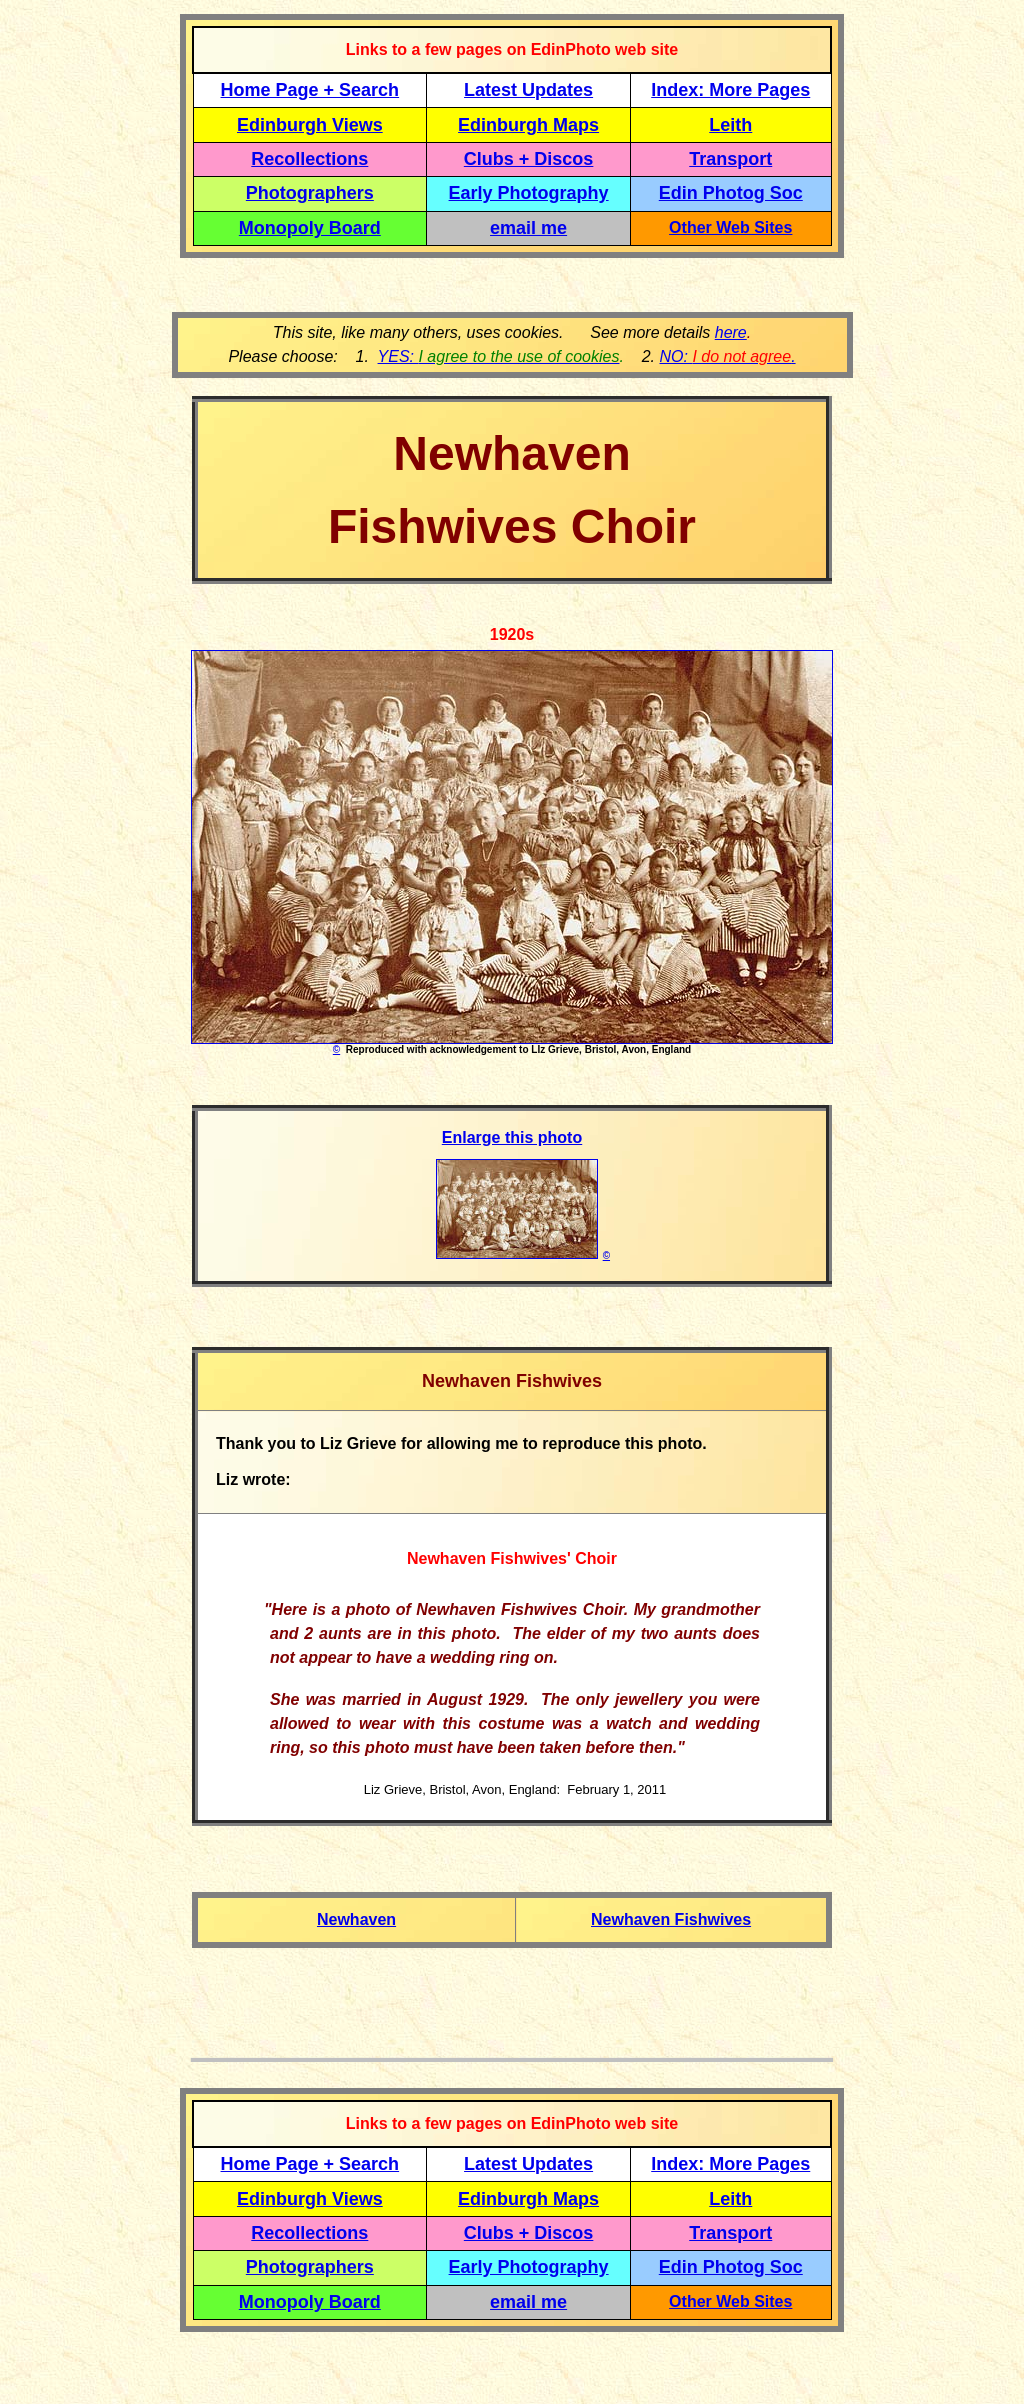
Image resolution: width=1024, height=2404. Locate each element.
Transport (730, 159)
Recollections (309, 159)
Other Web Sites (730, 227)
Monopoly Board (310, 228)
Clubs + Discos (529, 159)
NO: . (727, 356)
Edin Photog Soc (731, 193)
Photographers (310, 193)
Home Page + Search (310, 90)
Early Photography (529, 193)
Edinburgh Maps (528, 125)
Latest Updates (528, 90)
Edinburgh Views (310, 125)
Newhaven (356, 1919)
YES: (499, 356)
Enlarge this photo (512, 1137)
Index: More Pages (730, 90)
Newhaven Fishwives (671, 1919)
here (731, 332)
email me (528, 228)
